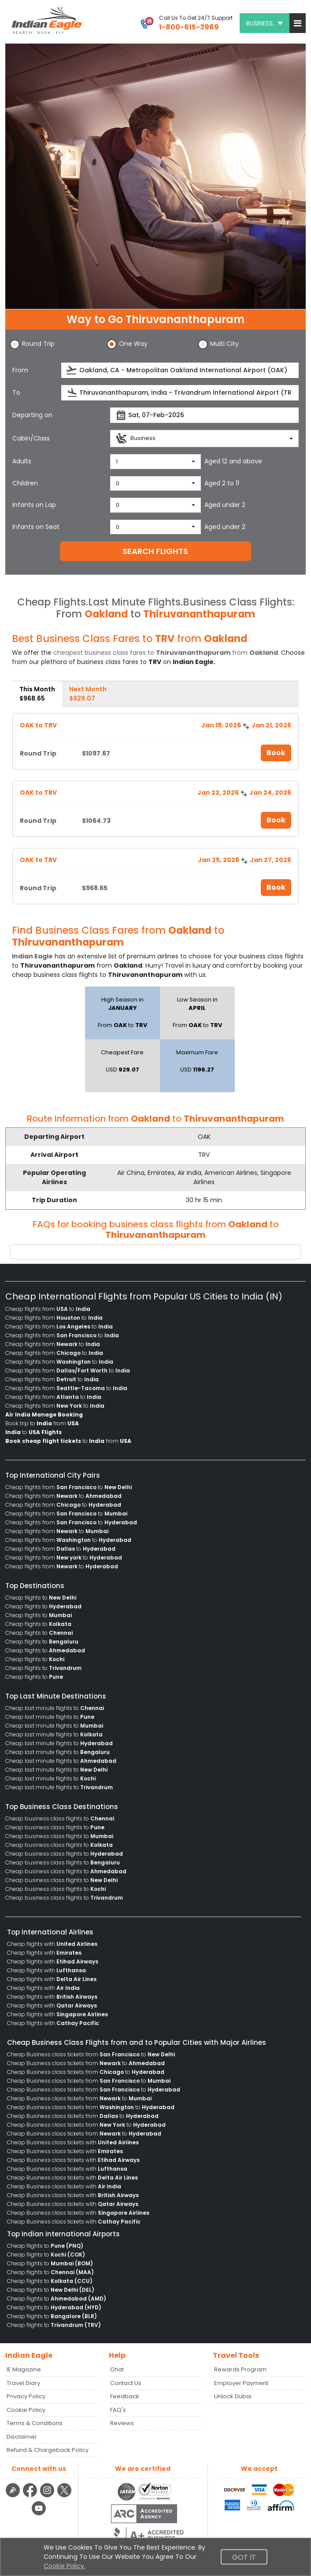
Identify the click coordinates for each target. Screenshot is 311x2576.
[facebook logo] (31, 2496)
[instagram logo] (48, 2496)
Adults (21, 461)
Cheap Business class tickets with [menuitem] (73, 2142)
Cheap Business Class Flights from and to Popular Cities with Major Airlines (136, 2042)
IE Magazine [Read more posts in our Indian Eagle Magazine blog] (24, 2369)
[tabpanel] (155, 808)
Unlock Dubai (233, 2396)
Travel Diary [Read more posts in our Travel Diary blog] (23, 2383)
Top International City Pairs (52, 1475)
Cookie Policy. (64, 2565)
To (16, 392)
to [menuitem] (33, 1432)
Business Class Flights (237, 602)
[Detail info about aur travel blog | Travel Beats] (13, 2496)
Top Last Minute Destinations (55, 1696)
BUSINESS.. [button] (264, 23)
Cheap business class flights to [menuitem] (59, 1818)
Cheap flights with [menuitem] (52, 1944)
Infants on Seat (35, 526)
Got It (244, 2557)
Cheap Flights (51, 602)
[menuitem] (44, 1415)
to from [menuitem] (68, 1441)
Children (25, 483)
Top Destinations (34, 1585)
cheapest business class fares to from (165, 652)
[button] (297, 23)
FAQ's (118, 2410)
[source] (180, 370)
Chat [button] (117, 2369)
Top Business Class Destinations (61, 1806)
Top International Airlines (50, 1932)
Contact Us (125, 2383)
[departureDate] (204, 415)
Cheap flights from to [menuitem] (47, 1309)
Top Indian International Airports (63, 2233)
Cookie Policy (26, 2410)
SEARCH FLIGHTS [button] (155, 551)
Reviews (122, 2423)
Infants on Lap (34, 504)
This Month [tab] (37, 694)
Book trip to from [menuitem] (42, 1423)
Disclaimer (22, 2437)
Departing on (32, 415)
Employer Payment (241, 2383)
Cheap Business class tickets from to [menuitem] (91, 2054)
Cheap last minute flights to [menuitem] (54, 1708)
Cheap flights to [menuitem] (40, 1597)
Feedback (124, 2396)
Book (276, 753)
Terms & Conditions (35, 2423)
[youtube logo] (39, 2514)
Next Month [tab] (88, 694)
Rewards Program (240, 2369)
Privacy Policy (26, 2396)
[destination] (180, 392)
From (20, 370)
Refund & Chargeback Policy (48, 2450)
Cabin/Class (31, 438)
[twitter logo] (64, 2496)
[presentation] (72, 370)
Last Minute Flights (134, 602)
